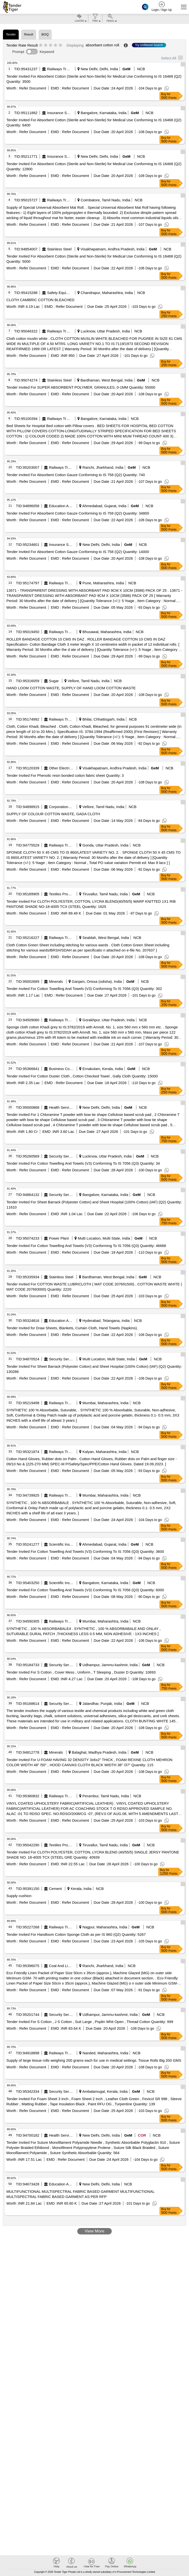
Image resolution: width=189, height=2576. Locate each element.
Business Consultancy (61, 1069)
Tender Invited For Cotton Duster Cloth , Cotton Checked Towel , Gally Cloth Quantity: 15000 (82, 1076)
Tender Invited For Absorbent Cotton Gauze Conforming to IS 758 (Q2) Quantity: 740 (75, 475)
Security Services (61, 1156)
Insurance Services (59, 113)
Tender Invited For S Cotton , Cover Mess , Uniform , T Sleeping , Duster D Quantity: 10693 (81, 1672)
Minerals (56, 981)
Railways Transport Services (59, 69)
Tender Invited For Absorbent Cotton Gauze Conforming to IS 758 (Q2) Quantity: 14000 (77, 552)
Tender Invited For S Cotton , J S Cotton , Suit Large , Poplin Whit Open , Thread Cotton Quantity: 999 (89, 2022)
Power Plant (59, 1238)
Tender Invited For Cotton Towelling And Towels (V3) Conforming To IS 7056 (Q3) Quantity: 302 (84, 988)
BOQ (45, 34)
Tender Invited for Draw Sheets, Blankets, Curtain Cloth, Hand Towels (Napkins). (72, 1328)
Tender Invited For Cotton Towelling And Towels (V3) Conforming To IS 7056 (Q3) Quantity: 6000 (85, 1590)
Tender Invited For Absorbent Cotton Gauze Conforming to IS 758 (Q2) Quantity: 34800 (77, 513)
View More (94, 2231)
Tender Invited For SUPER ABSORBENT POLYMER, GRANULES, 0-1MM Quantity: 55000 (80, 387)
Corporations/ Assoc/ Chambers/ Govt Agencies (61, 807)
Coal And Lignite (61, 1966)
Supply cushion (19, 1896)
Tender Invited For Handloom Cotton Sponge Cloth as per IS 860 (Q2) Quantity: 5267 (76, 1934)
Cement (55, 1888)
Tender (11, 34)
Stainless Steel (59, 249)
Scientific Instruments (61, 1544)
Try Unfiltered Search (149, 45)
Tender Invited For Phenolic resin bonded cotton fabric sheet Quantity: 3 (65, 775)
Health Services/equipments (61, 1107)
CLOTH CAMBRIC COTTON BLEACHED (40, 300)
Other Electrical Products (61, 768)
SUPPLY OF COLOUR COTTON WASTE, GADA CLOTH (53, 814)
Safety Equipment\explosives (59, 293)
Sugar (54, 681)
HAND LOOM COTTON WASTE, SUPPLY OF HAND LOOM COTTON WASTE (71, 688)
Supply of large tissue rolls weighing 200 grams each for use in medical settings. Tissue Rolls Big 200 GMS (93, 2060)
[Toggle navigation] (182, 7)
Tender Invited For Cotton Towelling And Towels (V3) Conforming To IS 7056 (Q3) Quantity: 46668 (86, 1246)
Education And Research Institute (61, 506)
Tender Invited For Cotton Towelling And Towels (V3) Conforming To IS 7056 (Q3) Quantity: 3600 (85, 1551)
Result (28, 34)
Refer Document (32, 88)
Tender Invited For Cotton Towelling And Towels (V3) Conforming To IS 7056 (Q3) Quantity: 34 (83, 1163)
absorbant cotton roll (102, 45)
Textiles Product (61, 894)
